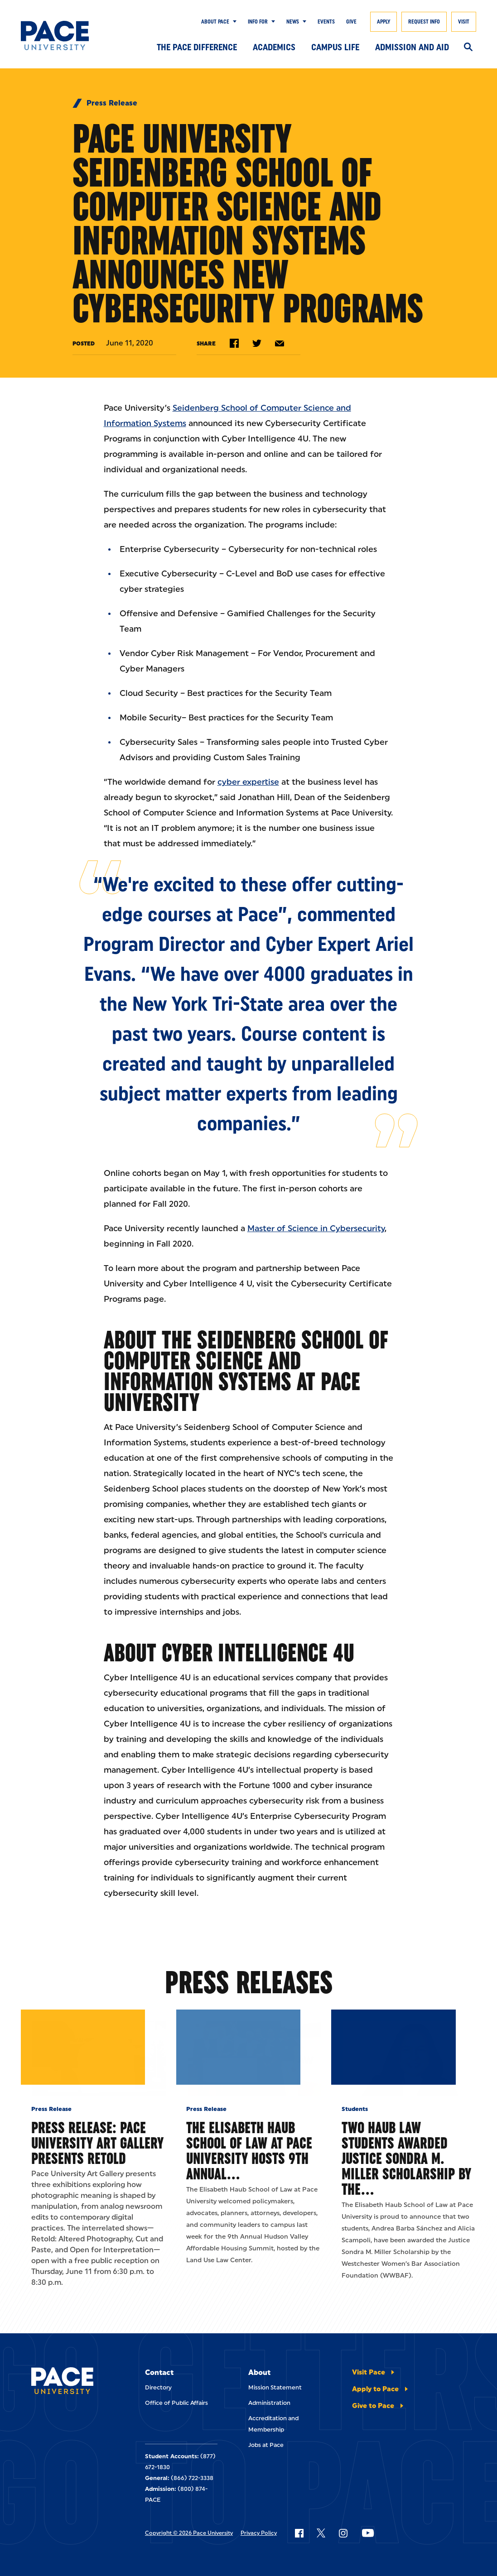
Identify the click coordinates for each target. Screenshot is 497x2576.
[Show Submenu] (232, 22)
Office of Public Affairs (176, 2461)
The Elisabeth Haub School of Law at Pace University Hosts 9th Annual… (249, 2209)
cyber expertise (248, 782)
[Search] (468, 47)
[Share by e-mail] (279, 343)
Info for (258, 22)
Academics (274, 47)
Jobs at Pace (266, 2503)
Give (351, 22)
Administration (269, 2461)
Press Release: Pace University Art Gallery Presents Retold (97, 2201)
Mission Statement (275, 2445)
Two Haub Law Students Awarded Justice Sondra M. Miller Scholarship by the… (406, 2216)
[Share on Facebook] (234, 343)
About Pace (215, 22)
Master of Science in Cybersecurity (316, 1228)
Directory (158, 2445)
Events (326, 22)
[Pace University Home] (55, 35)
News (292, 22)
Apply (383, 22)
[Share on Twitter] (256, 343)
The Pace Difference (197, 47)
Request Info (424, 22)
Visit (463, 22)
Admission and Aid (412, 47)
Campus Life (335, 47)
